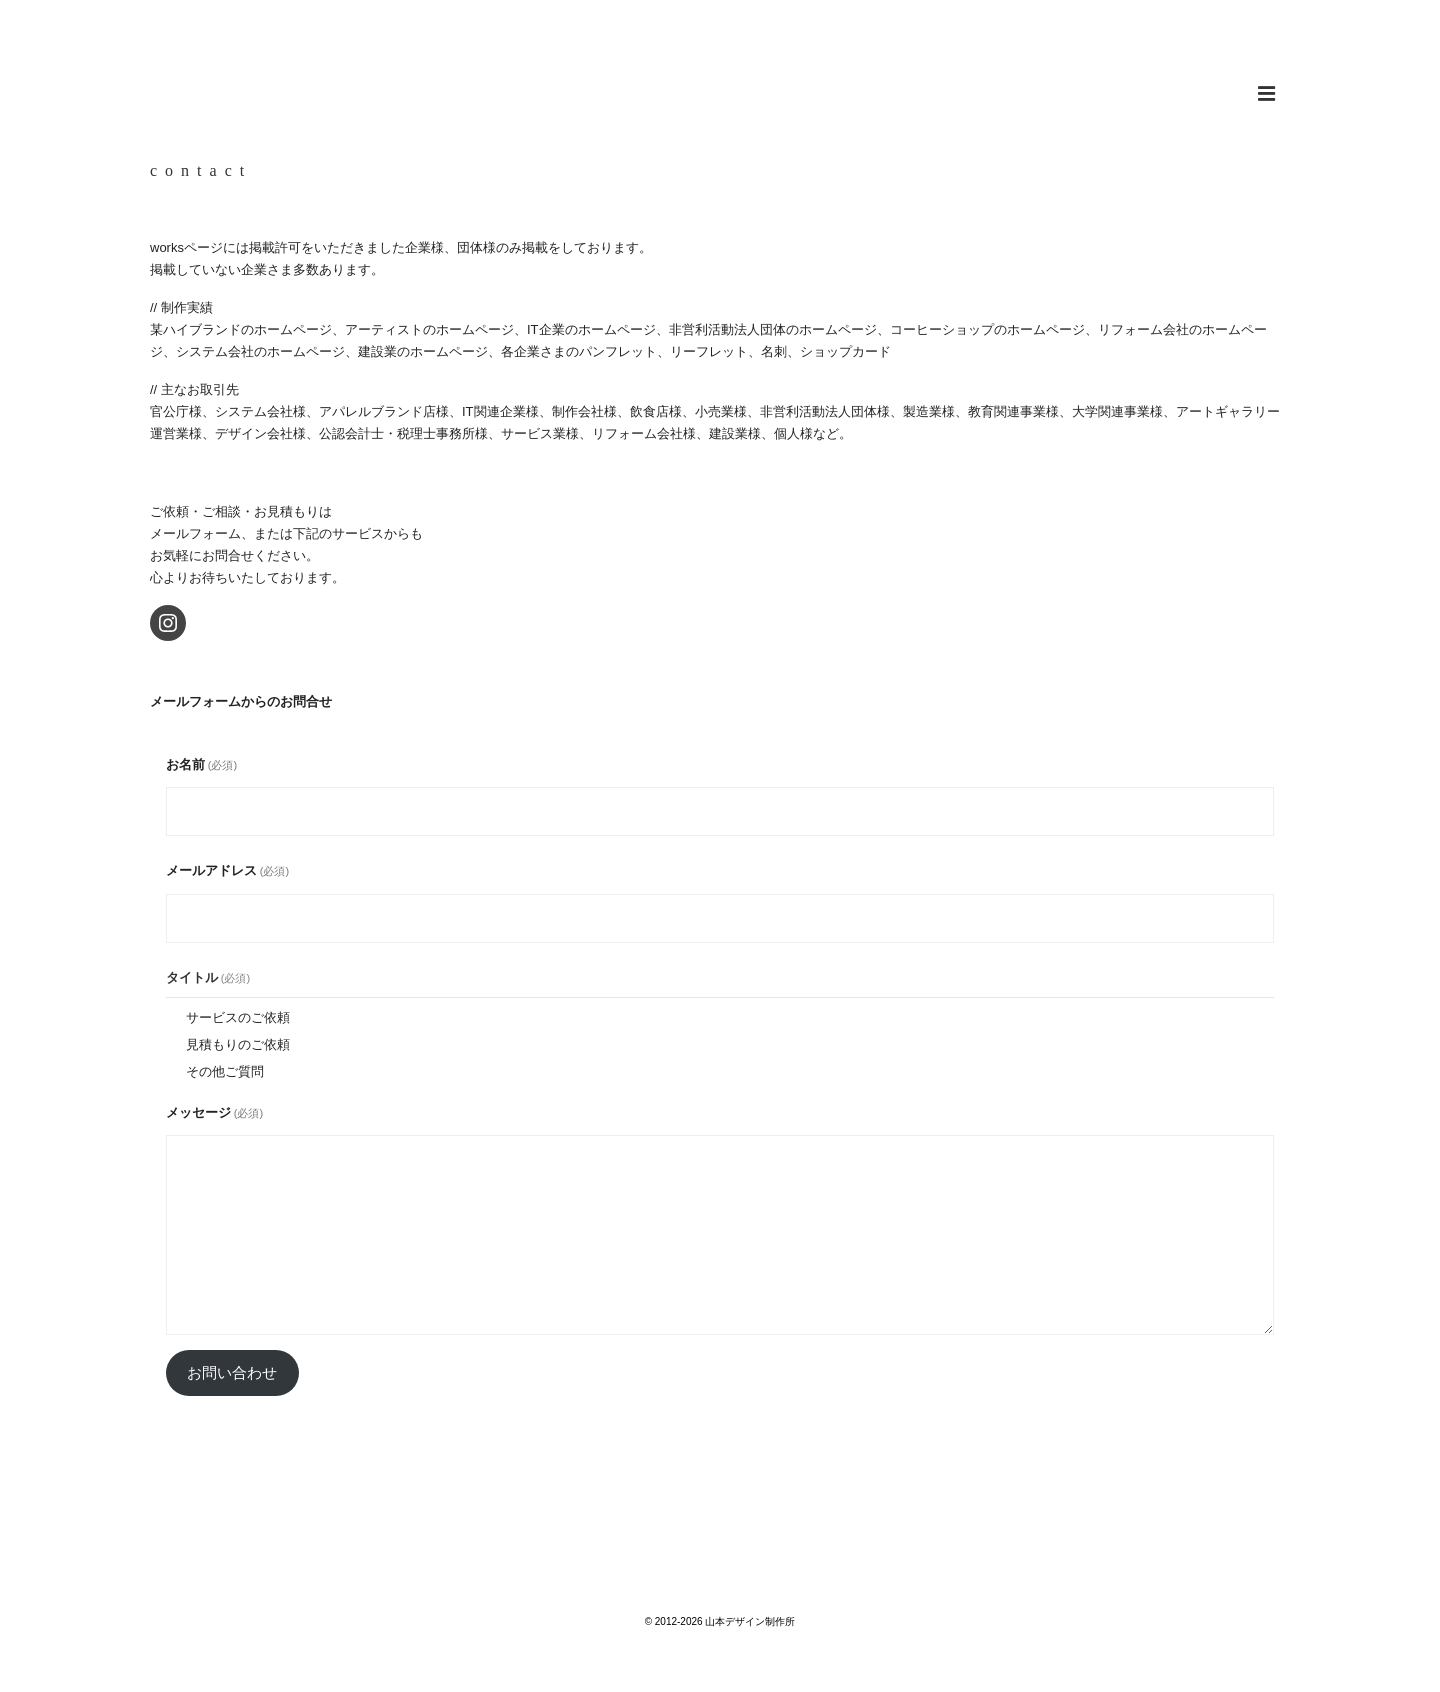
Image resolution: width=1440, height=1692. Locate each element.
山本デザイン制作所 (720, 69)
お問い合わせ (232, 1373)
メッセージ (214, 1112)
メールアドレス (227, 870)
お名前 (201, 764)
